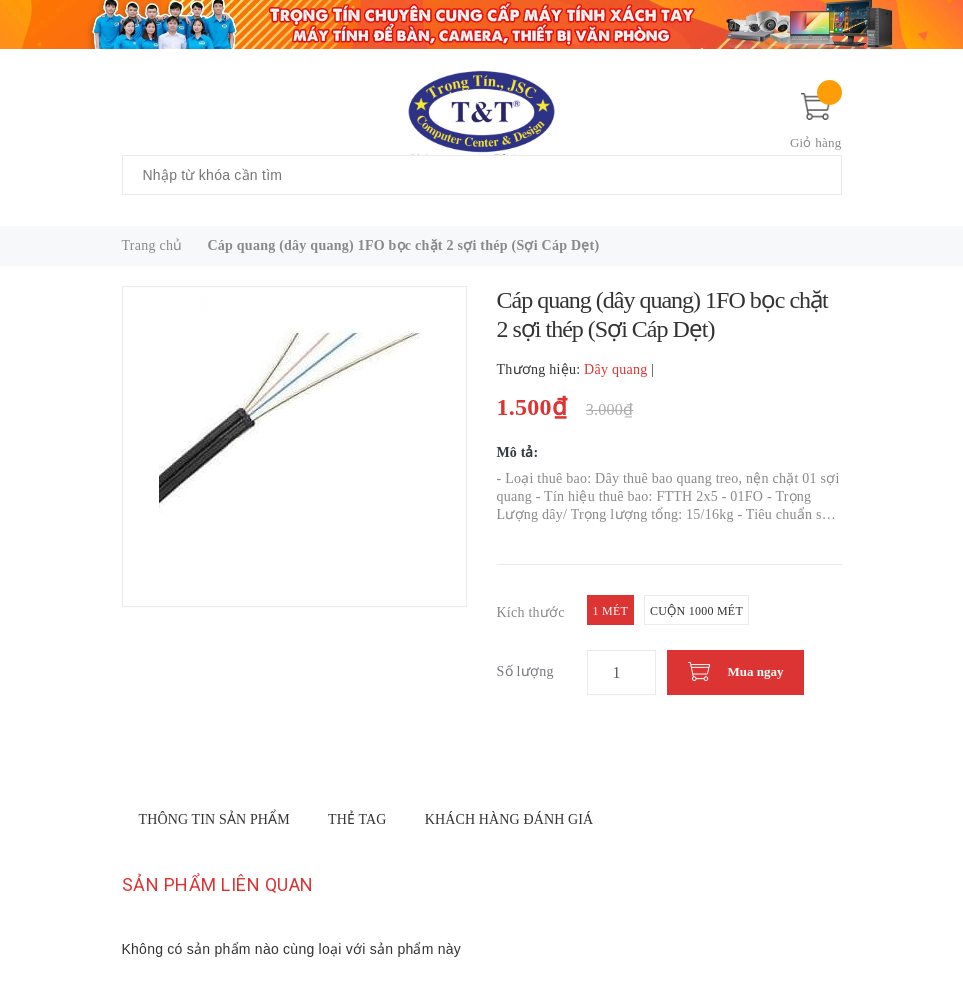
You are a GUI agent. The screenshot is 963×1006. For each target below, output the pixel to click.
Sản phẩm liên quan (218, 884)
